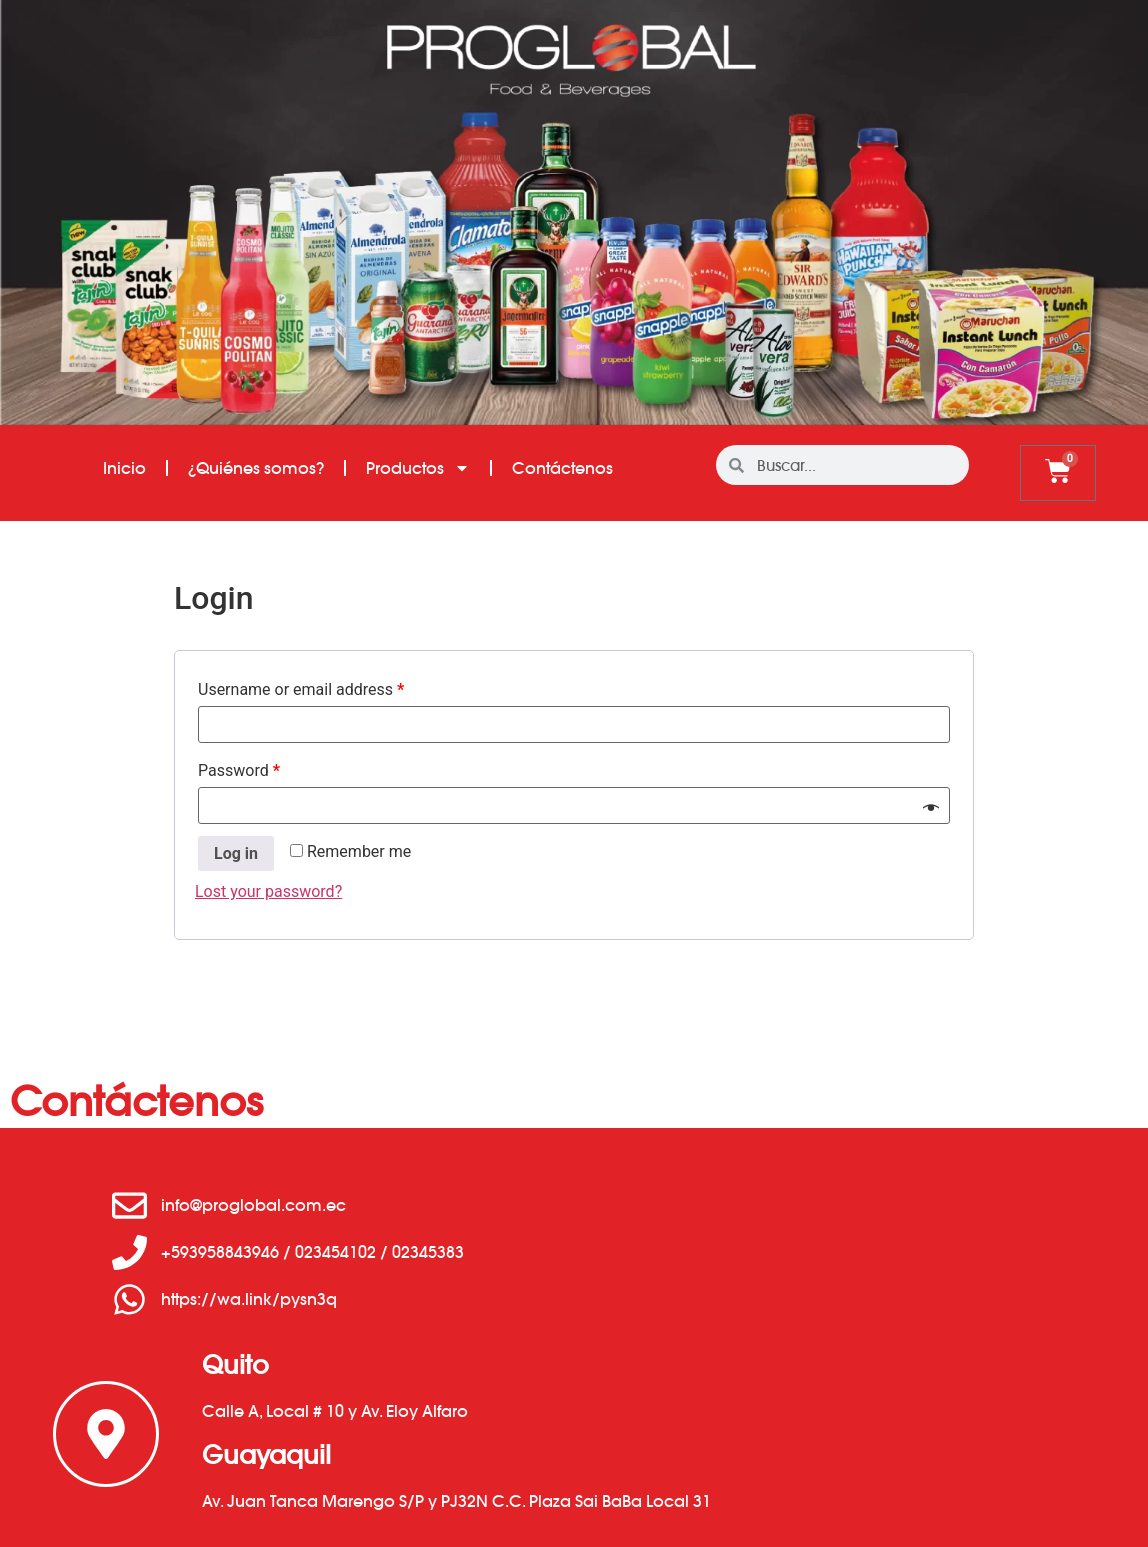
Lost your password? (268, 891)
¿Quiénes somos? (256, 468)
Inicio (124, 468)
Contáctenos (562, 468)
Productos (418, 468)
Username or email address (301, 689)
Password (239, 770)
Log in (236, 853)
